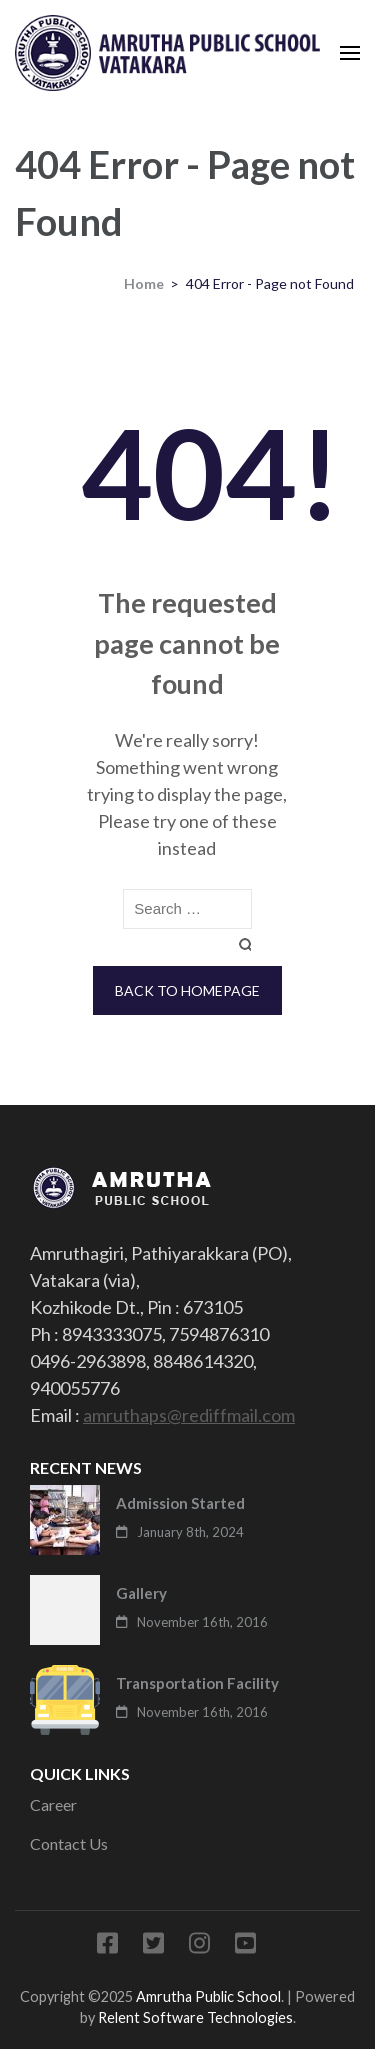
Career (53, 1804)
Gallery (141, 1593)
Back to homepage (187, 990)
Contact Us (69, 1843)
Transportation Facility (197, 1683)
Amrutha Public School (208, 1996)
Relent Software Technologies (195, 2017)
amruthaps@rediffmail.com (189, 1415)
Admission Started (180, 1503)
